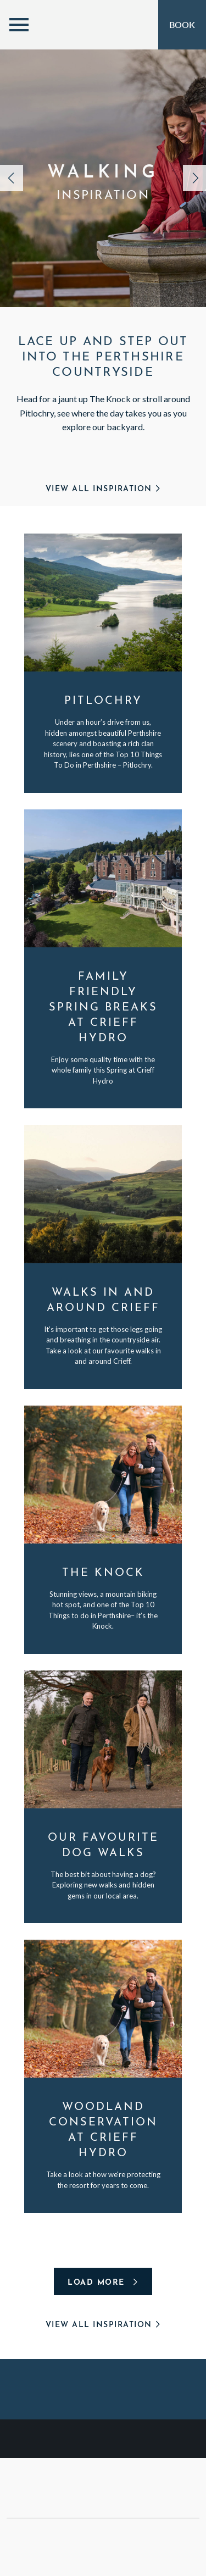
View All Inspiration (103, 489)
